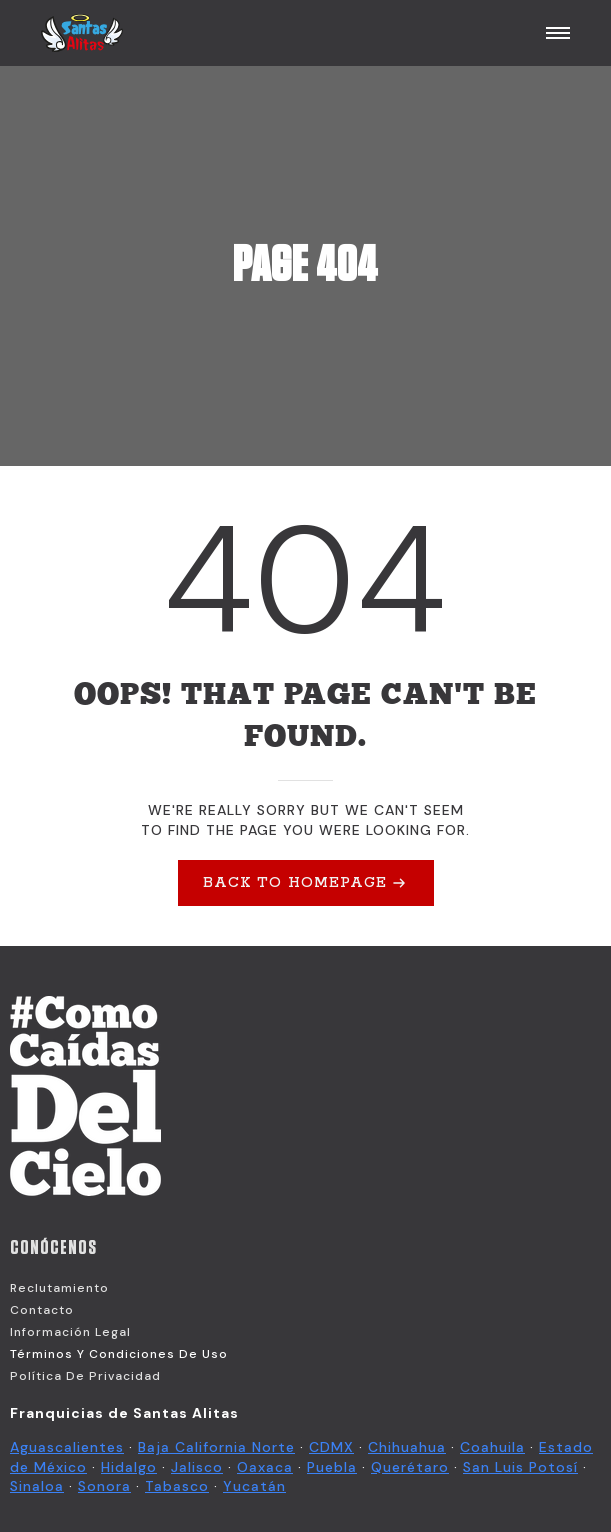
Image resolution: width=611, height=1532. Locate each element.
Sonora (104, 1486)
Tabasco (177, 1486)
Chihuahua (407, 1447)
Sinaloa (37, 1486)
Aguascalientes (67, 1447)
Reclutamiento (59, 1288)
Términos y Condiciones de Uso (119, 1354)
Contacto (42, 1310)
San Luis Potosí (520, 1467)
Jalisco (197, 1467)
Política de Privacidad (85, 1376)
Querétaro (410, 1467)
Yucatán (254, 1486)
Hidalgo (129, 1467)
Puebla (332, 1467)
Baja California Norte (216, 1447)
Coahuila (492, 1447)
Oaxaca (265, 1467)
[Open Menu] (558, 33)
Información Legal (70, 1332)
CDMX (331, 1447)
